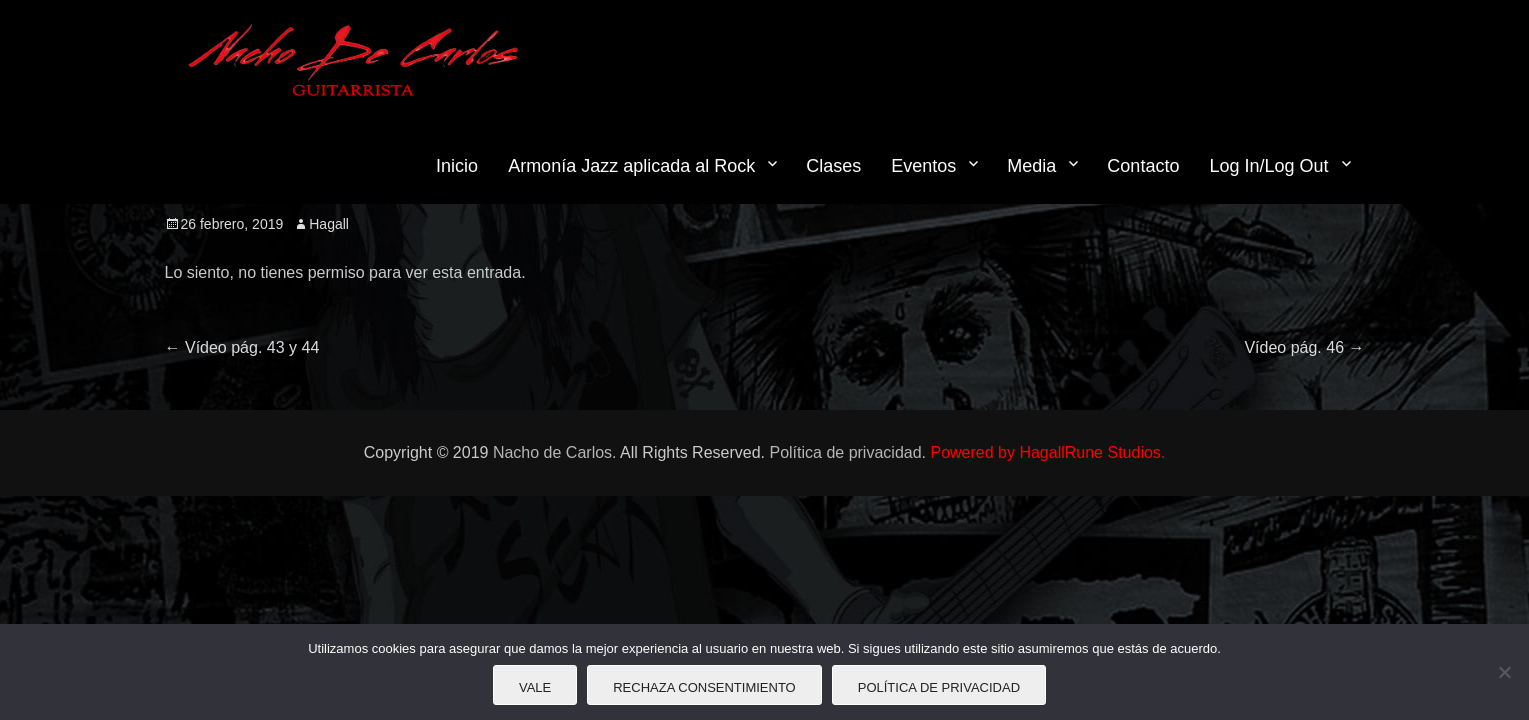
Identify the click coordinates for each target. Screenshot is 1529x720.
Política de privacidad (939, 687)
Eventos (923, 166)
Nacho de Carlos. (555, 452)
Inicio (457, 166)
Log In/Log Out (1268, 166)
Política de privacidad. (847, 452)
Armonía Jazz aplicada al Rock (631, 166)
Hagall (329, 224)
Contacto (1143, 166)
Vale (535, 687)
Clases (833, 166)
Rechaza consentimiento (704, 687)
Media (1031, 166)
